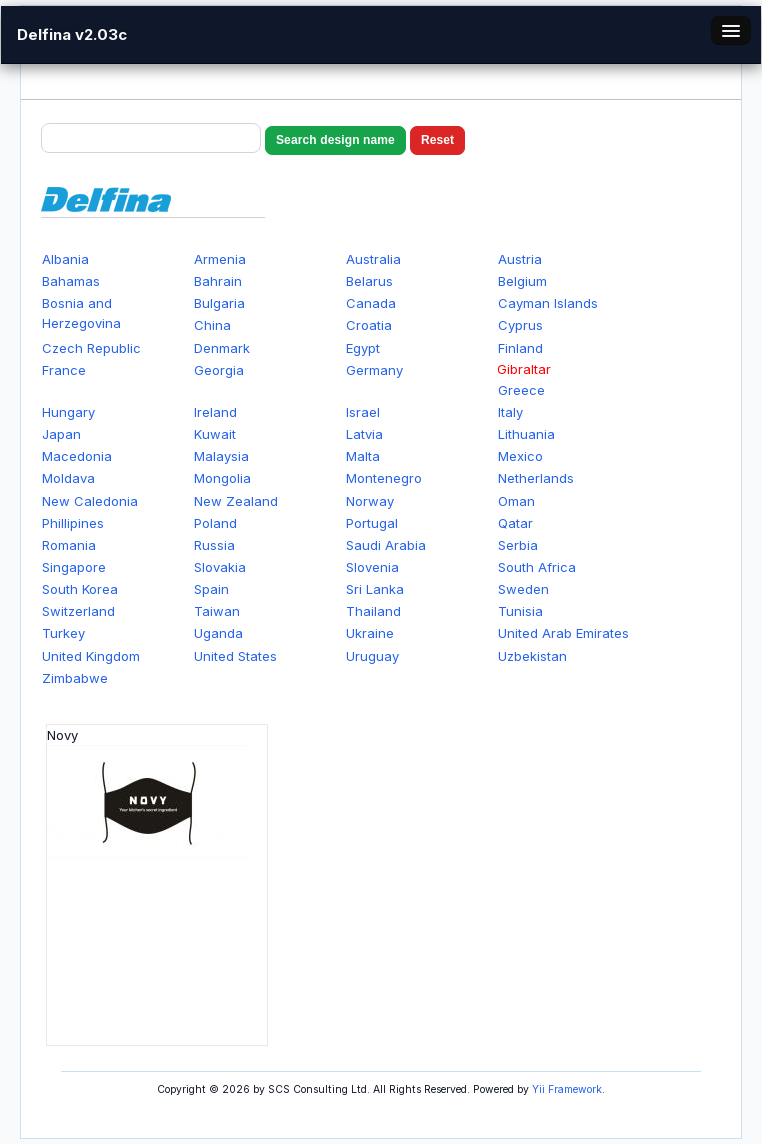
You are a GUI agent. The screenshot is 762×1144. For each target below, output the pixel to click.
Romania (69, 545)
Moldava (68, 478)
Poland (215, 523)
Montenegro (384, 478)
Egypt (363, 348)
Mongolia (222, 478)
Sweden (523, 589)
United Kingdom (91, 656)
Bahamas (71, 281)
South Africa (537, 567)
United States (235, 656)
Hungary (68, 412)
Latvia (364, 434)
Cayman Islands (548, 303)
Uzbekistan (532, 656)
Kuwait (215, 434)
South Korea (80, 589)
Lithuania (526, 434)
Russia (214, 545)
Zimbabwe (75, 678)
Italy (510, 412)
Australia (373, 259)
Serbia (518, 545)
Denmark (222, 348)
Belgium (522, 281)
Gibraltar (524, 369)
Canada (371, 303)
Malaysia (221, 456)
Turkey (63, 633)
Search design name (335, 140)
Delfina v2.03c (72, 34)
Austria (520, 259)
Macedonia (77, 456)
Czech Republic (91, 348)
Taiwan (217, 611)
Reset (437, 140)
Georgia (219, 370)
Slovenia (372, 567)
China (212, 325)
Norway (370, 501)
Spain (211, 589)
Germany (374, 370)
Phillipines (73, 523)
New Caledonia (90, 501)
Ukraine (370, 633)
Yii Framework (567, 1089)
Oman (516, 501)
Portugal (372, 523)
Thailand (373, 611)
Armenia (220, 259)
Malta (363, 456)
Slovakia (220, 567)
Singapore (74, 567)
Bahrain (218, 281)
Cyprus (520, 325)
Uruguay (372, 656)
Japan (61, 434)
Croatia (369, 325)
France (64, 370)
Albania (65, 259)
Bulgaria (219, 303)
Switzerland (78, 611)
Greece (521, 390)
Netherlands (536, 478)
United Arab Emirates (563, 633)
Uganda (218, 633)
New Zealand (236, 501)
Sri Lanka (375, 589)
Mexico (520, 456)
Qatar (515, 523)
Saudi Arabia (386, 545)
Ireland (215, 412)
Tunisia (520, 611)
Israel (363, 412)
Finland (520, 348)
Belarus (369, 281)
